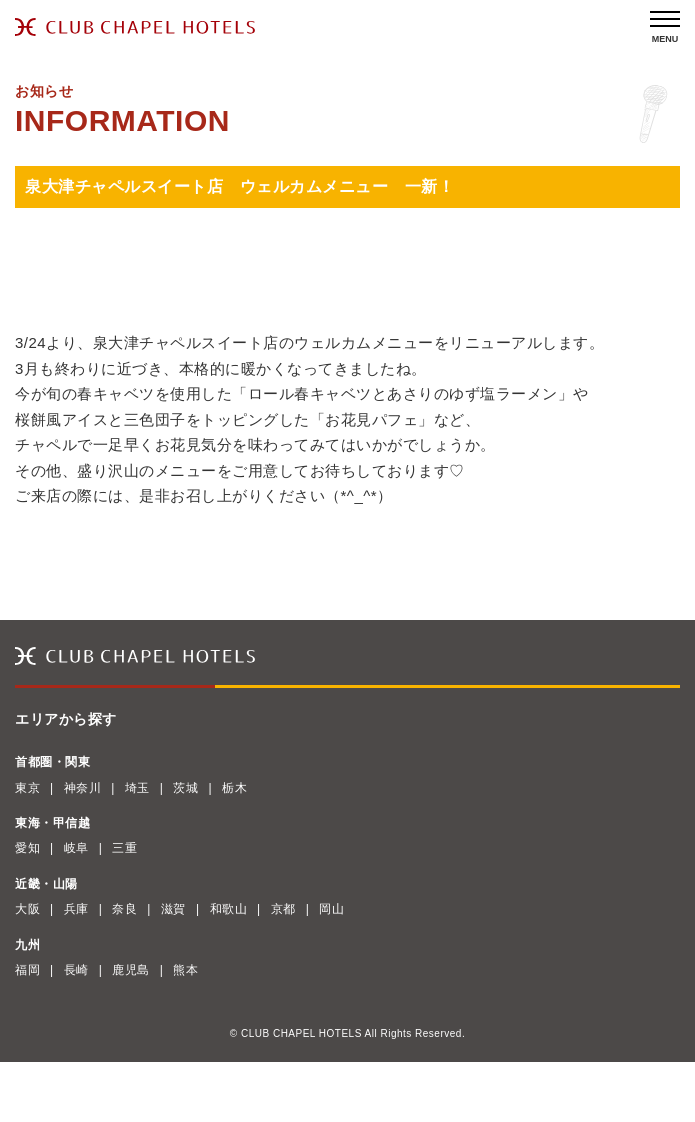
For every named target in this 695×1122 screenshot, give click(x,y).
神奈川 (83, 788)
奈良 (124, 909)
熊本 (185, 970)
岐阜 (76, 848)
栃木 (234, 788)
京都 (283, 909)
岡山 (331, 909)
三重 (124, 848)
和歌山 (229, 909)
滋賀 (173, 909)
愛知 (27, 848)
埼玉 (137, 788)
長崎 (76, 970)
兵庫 (76, 909)
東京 (27, 788)
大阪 (27, 909)
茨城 (185, 788)
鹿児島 (131, 970)
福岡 (27, 970)
